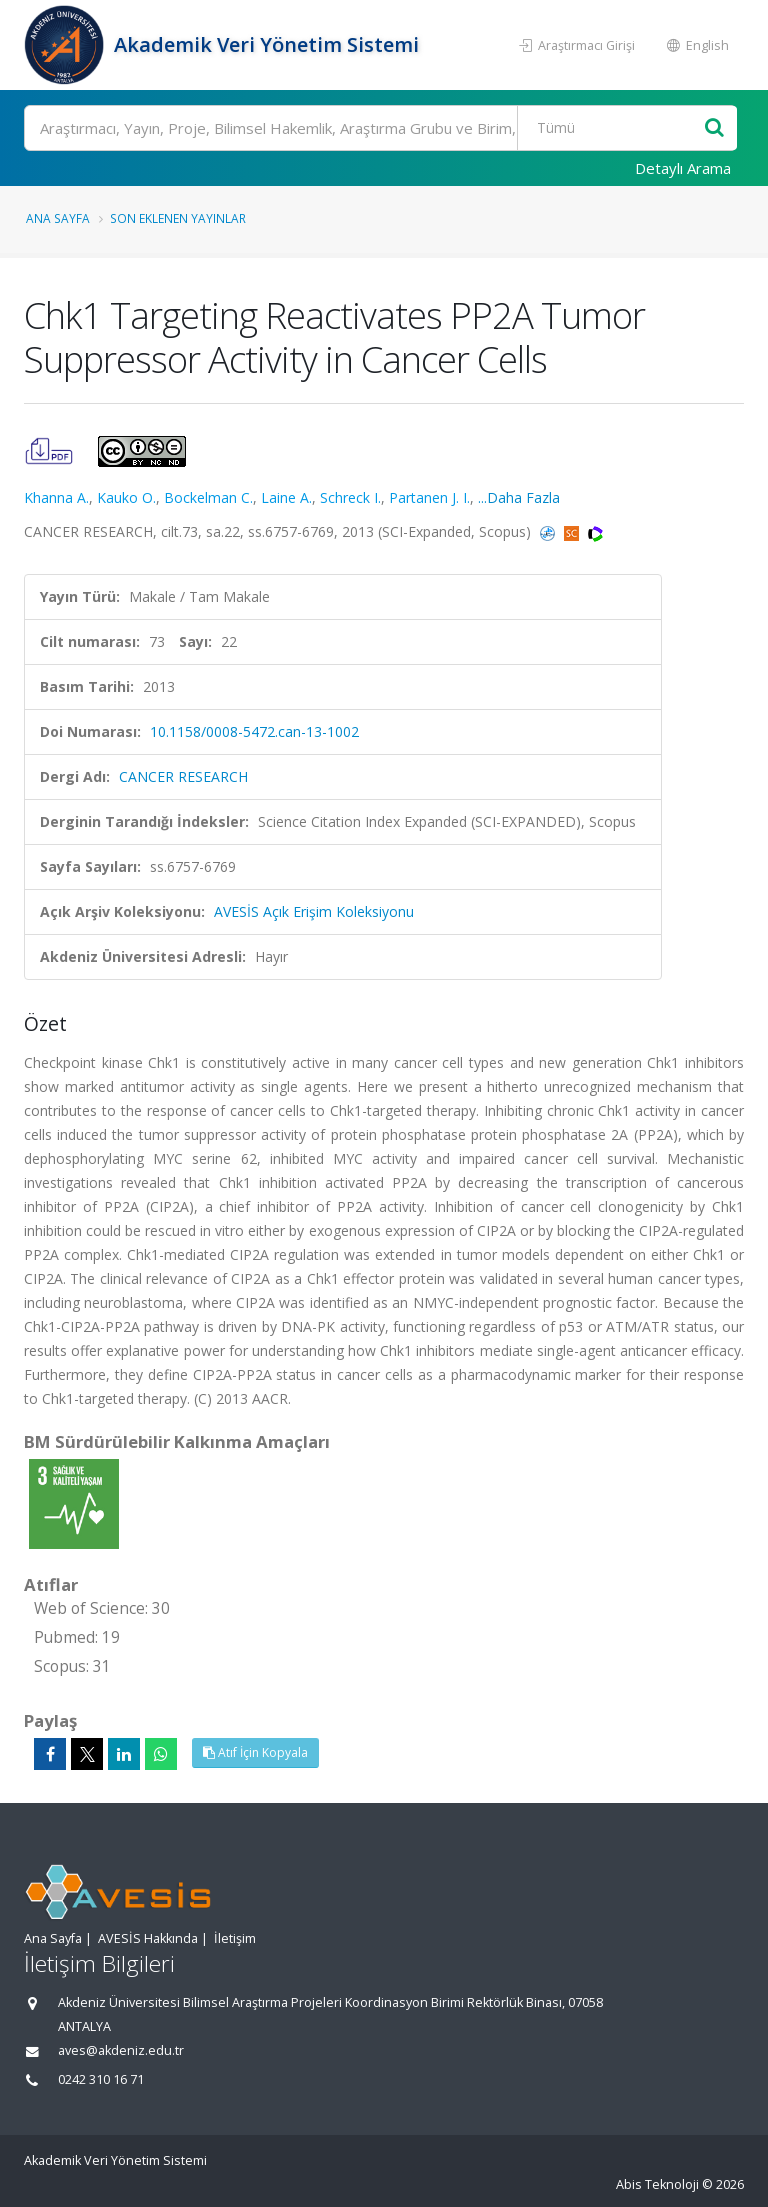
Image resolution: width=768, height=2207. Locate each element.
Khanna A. (56, 497)
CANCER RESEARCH (183, 776)
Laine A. (286, 497)
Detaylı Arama (683, 168)
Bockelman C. (208, 497)
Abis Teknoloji (657, 2184)
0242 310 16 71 (101, 2079)
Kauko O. (126, 497)
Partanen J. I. (429, 497)
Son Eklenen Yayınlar (178, 218)
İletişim (235, 1938)
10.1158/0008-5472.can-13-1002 (254, 731)
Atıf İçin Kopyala (255, 1752)
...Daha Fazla (519, 497)
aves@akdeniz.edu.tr (121, 2050)
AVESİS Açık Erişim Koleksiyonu (314, 911)
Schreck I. (350, 497)
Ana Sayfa (58, 218)
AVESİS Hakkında (148, 1938)
